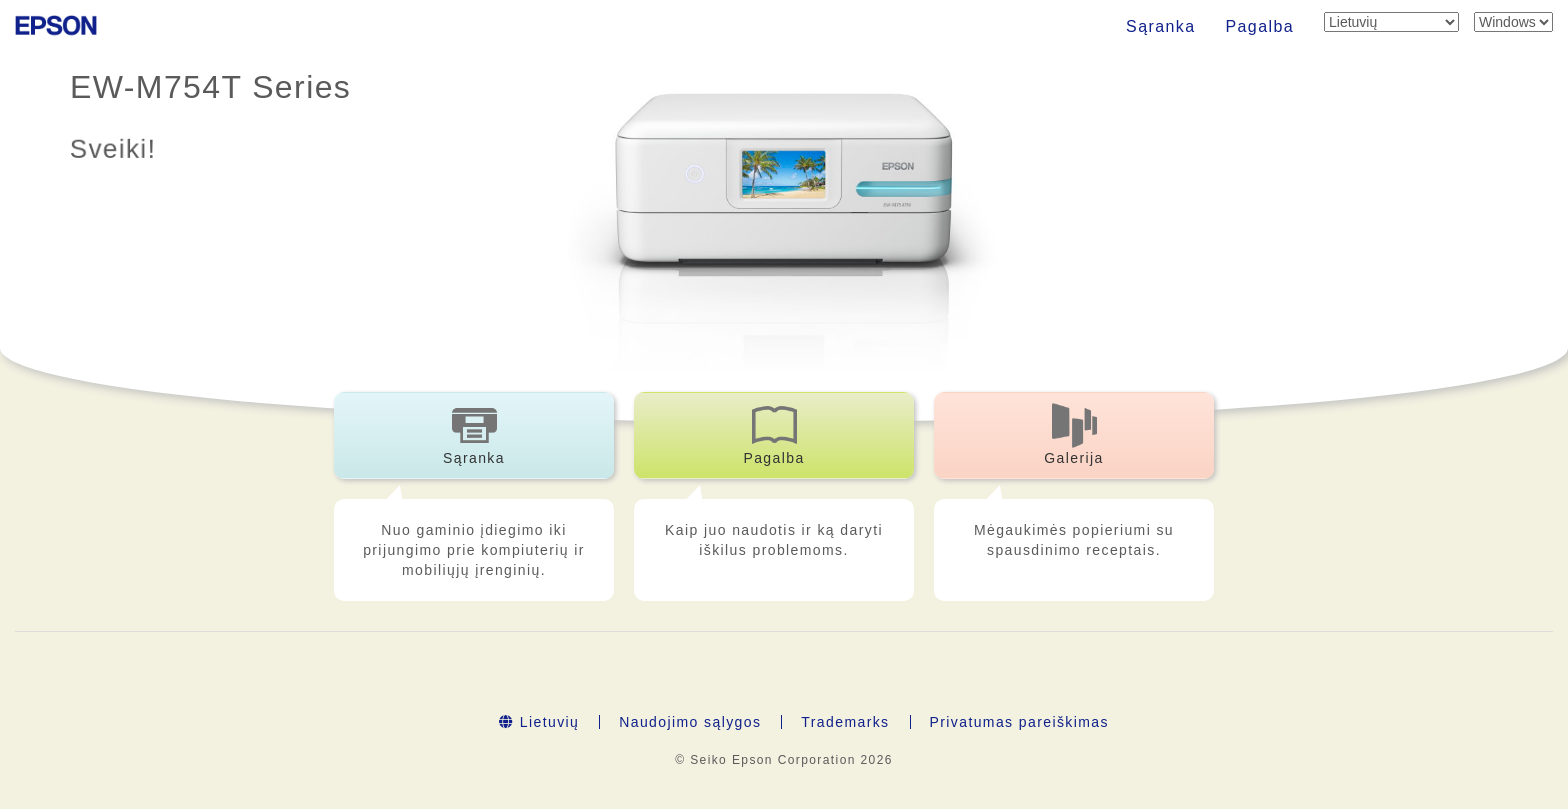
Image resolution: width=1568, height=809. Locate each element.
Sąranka (1160, 26)
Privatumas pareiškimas (1019, 722)
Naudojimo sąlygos (690, 722)
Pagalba (1259, 26)
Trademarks (845, 722)
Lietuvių (539, 722)
